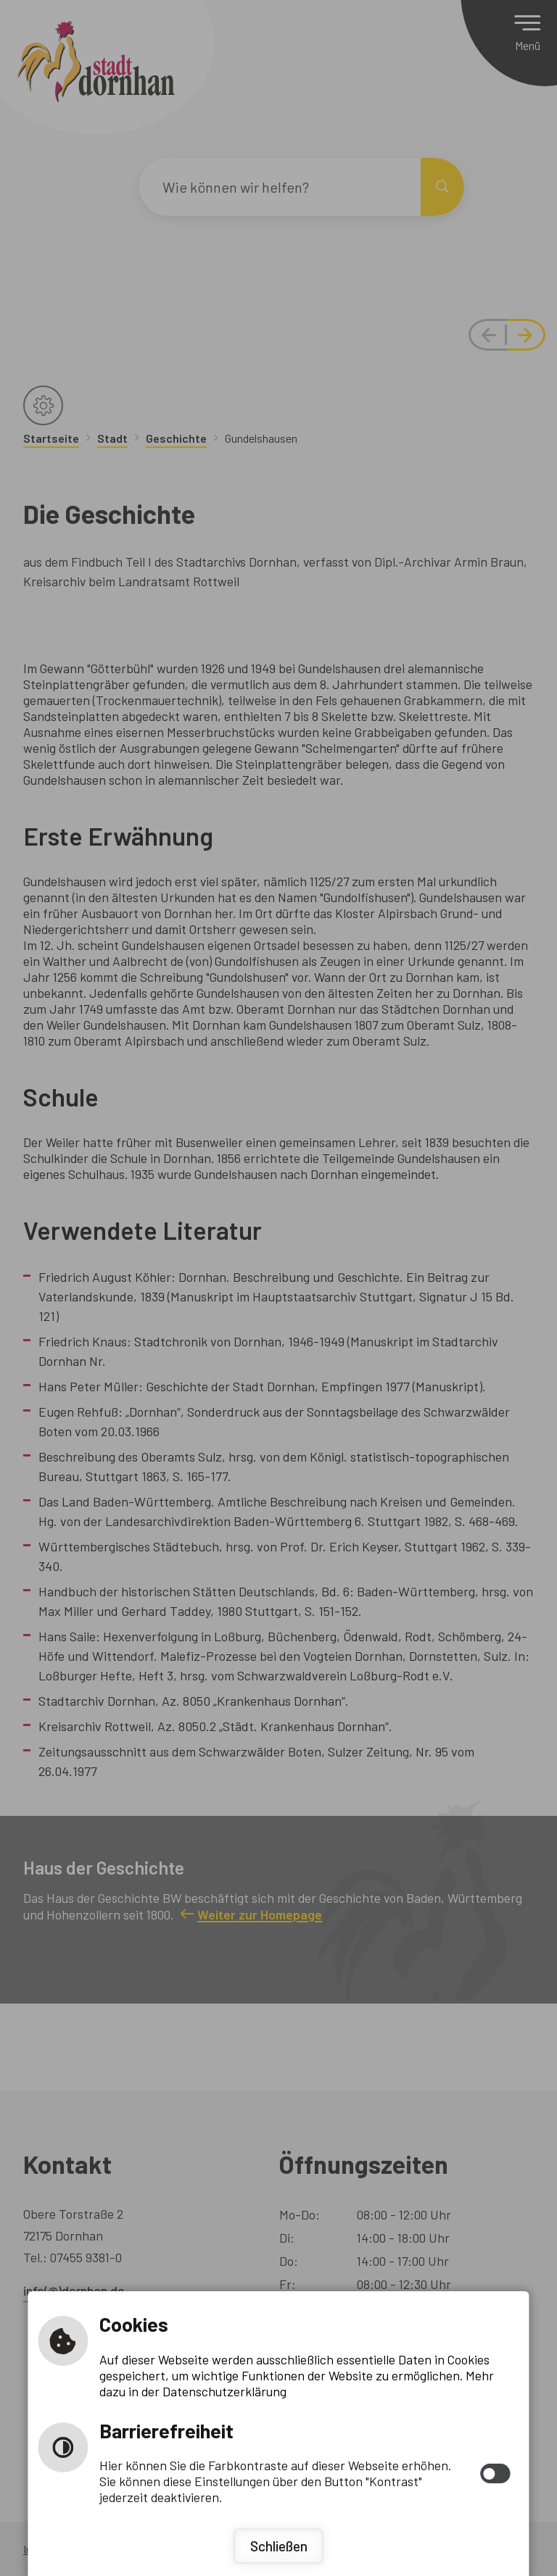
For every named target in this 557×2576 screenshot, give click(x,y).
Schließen (279, 2546)
